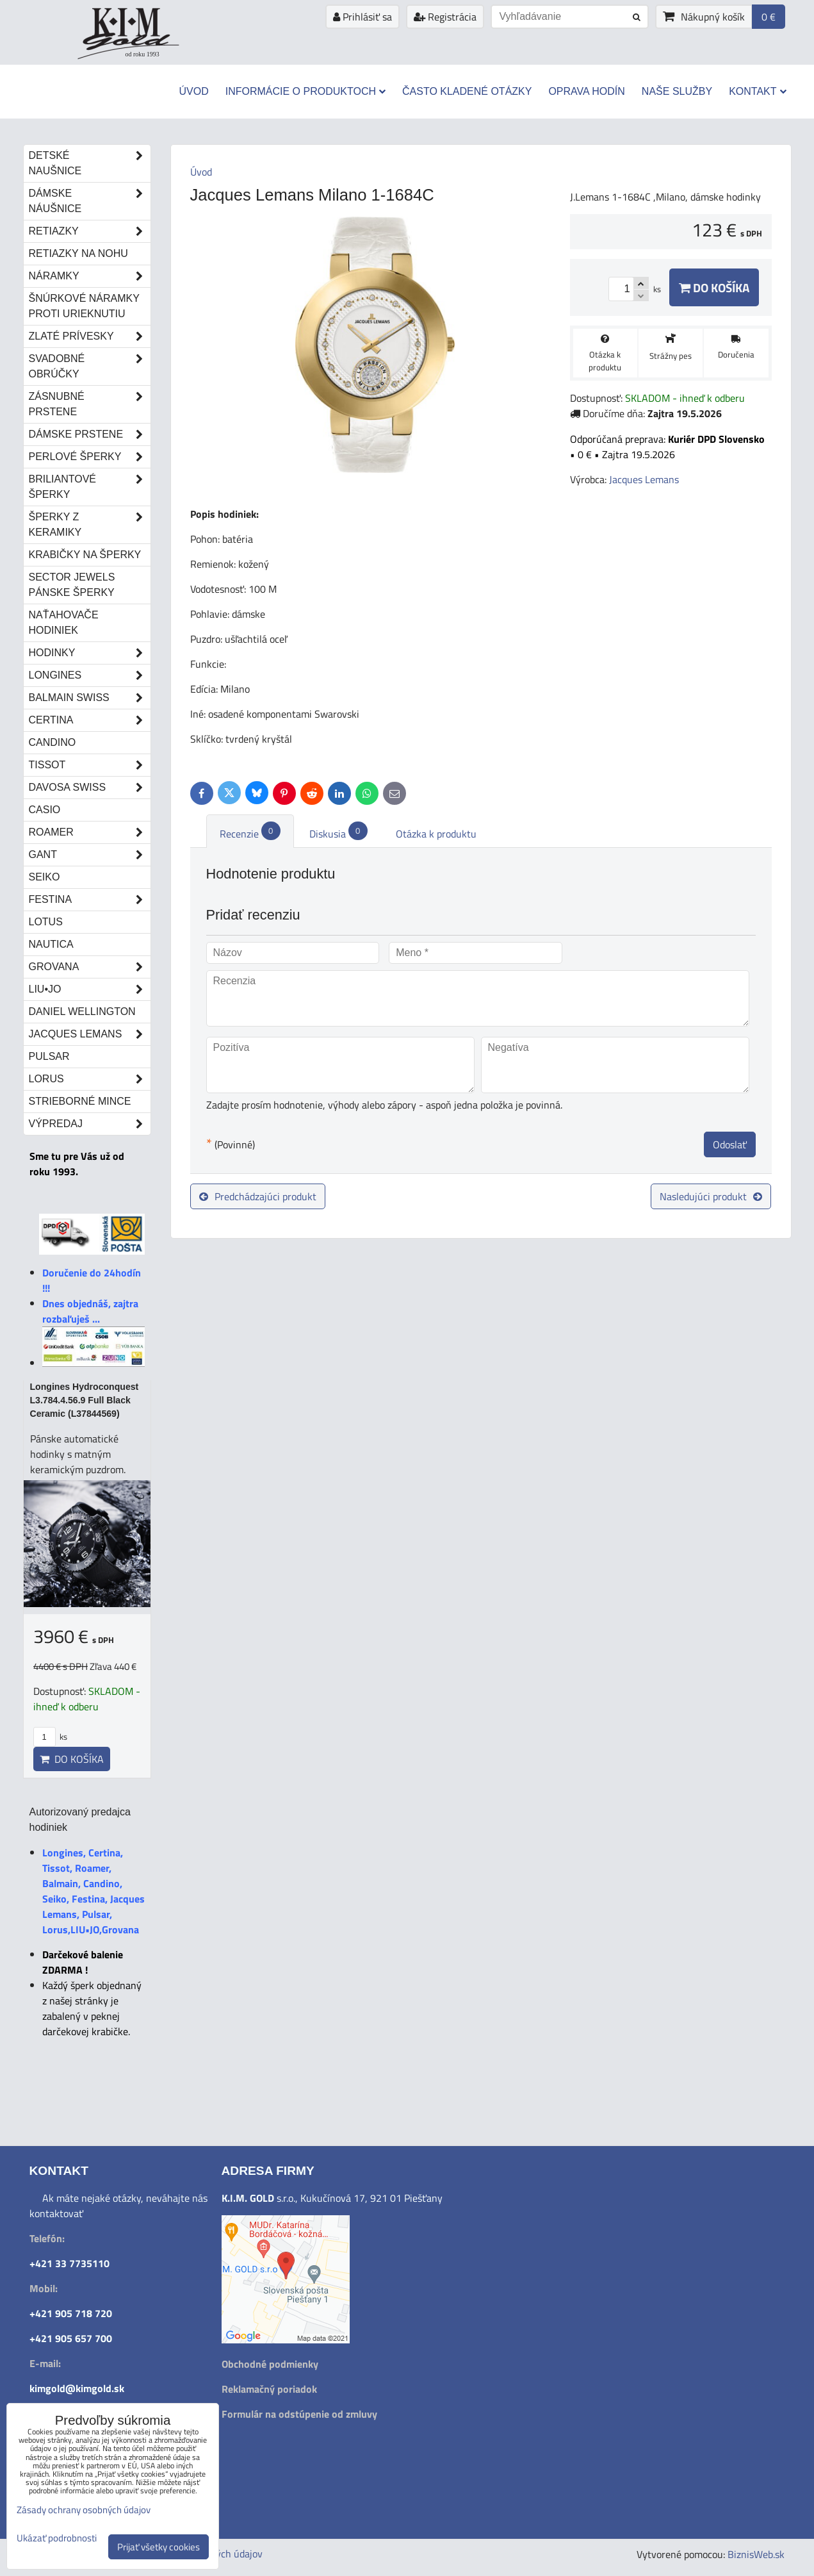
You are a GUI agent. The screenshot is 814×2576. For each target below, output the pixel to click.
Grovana (90, 967)
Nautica (51, 944)
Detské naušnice (90, 163)
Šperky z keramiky (90, 524)
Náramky (90, 276)
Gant (90, 855)
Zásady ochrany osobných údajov (84, 2509)
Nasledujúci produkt (711, 1196)
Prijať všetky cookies (158, 2546)
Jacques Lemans (90, 1034)
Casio (45, 809)
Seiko (44, 876)
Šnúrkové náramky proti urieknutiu (84, 306)
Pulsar (49, 1056)
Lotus (46, 921)
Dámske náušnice (90, 201)
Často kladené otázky (467, 91)
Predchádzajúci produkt (257, 1196)
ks (50, 1736)
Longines (90, 675)
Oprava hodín (586, 91)
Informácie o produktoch (305, 91)
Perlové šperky (90, 457)
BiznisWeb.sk (756, 2554)
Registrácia (445, 16)
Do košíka (714, 287)
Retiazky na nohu (78, 253)
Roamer (90, 832)
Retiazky (90, 231)
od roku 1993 (142, 54)
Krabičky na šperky (85, 554)
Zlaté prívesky (90, 336)
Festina (90, 900)
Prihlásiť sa (362, 16)
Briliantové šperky (90, 487)
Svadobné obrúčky (90, 366)
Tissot (90, 765)
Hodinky (90, 653)
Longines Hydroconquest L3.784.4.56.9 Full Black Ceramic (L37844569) (84, 1400)
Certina (90, 720)
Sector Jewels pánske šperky (72, 585)
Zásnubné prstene (90, 404)
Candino (52, 742)
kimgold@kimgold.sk (76, 2388)
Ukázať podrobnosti (57, 2538)
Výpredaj (90, 1124)
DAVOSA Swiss (90, 787)
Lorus (90, 1079)
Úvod (193, 91)
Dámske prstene (90, 434)
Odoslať (730, 1144)
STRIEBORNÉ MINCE (80, 1101)
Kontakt (757, 91)
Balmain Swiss (90, 698)
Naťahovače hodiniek (64, 622)
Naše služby (677, 91)
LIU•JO (90, 989)
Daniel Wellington (82, 1011)
